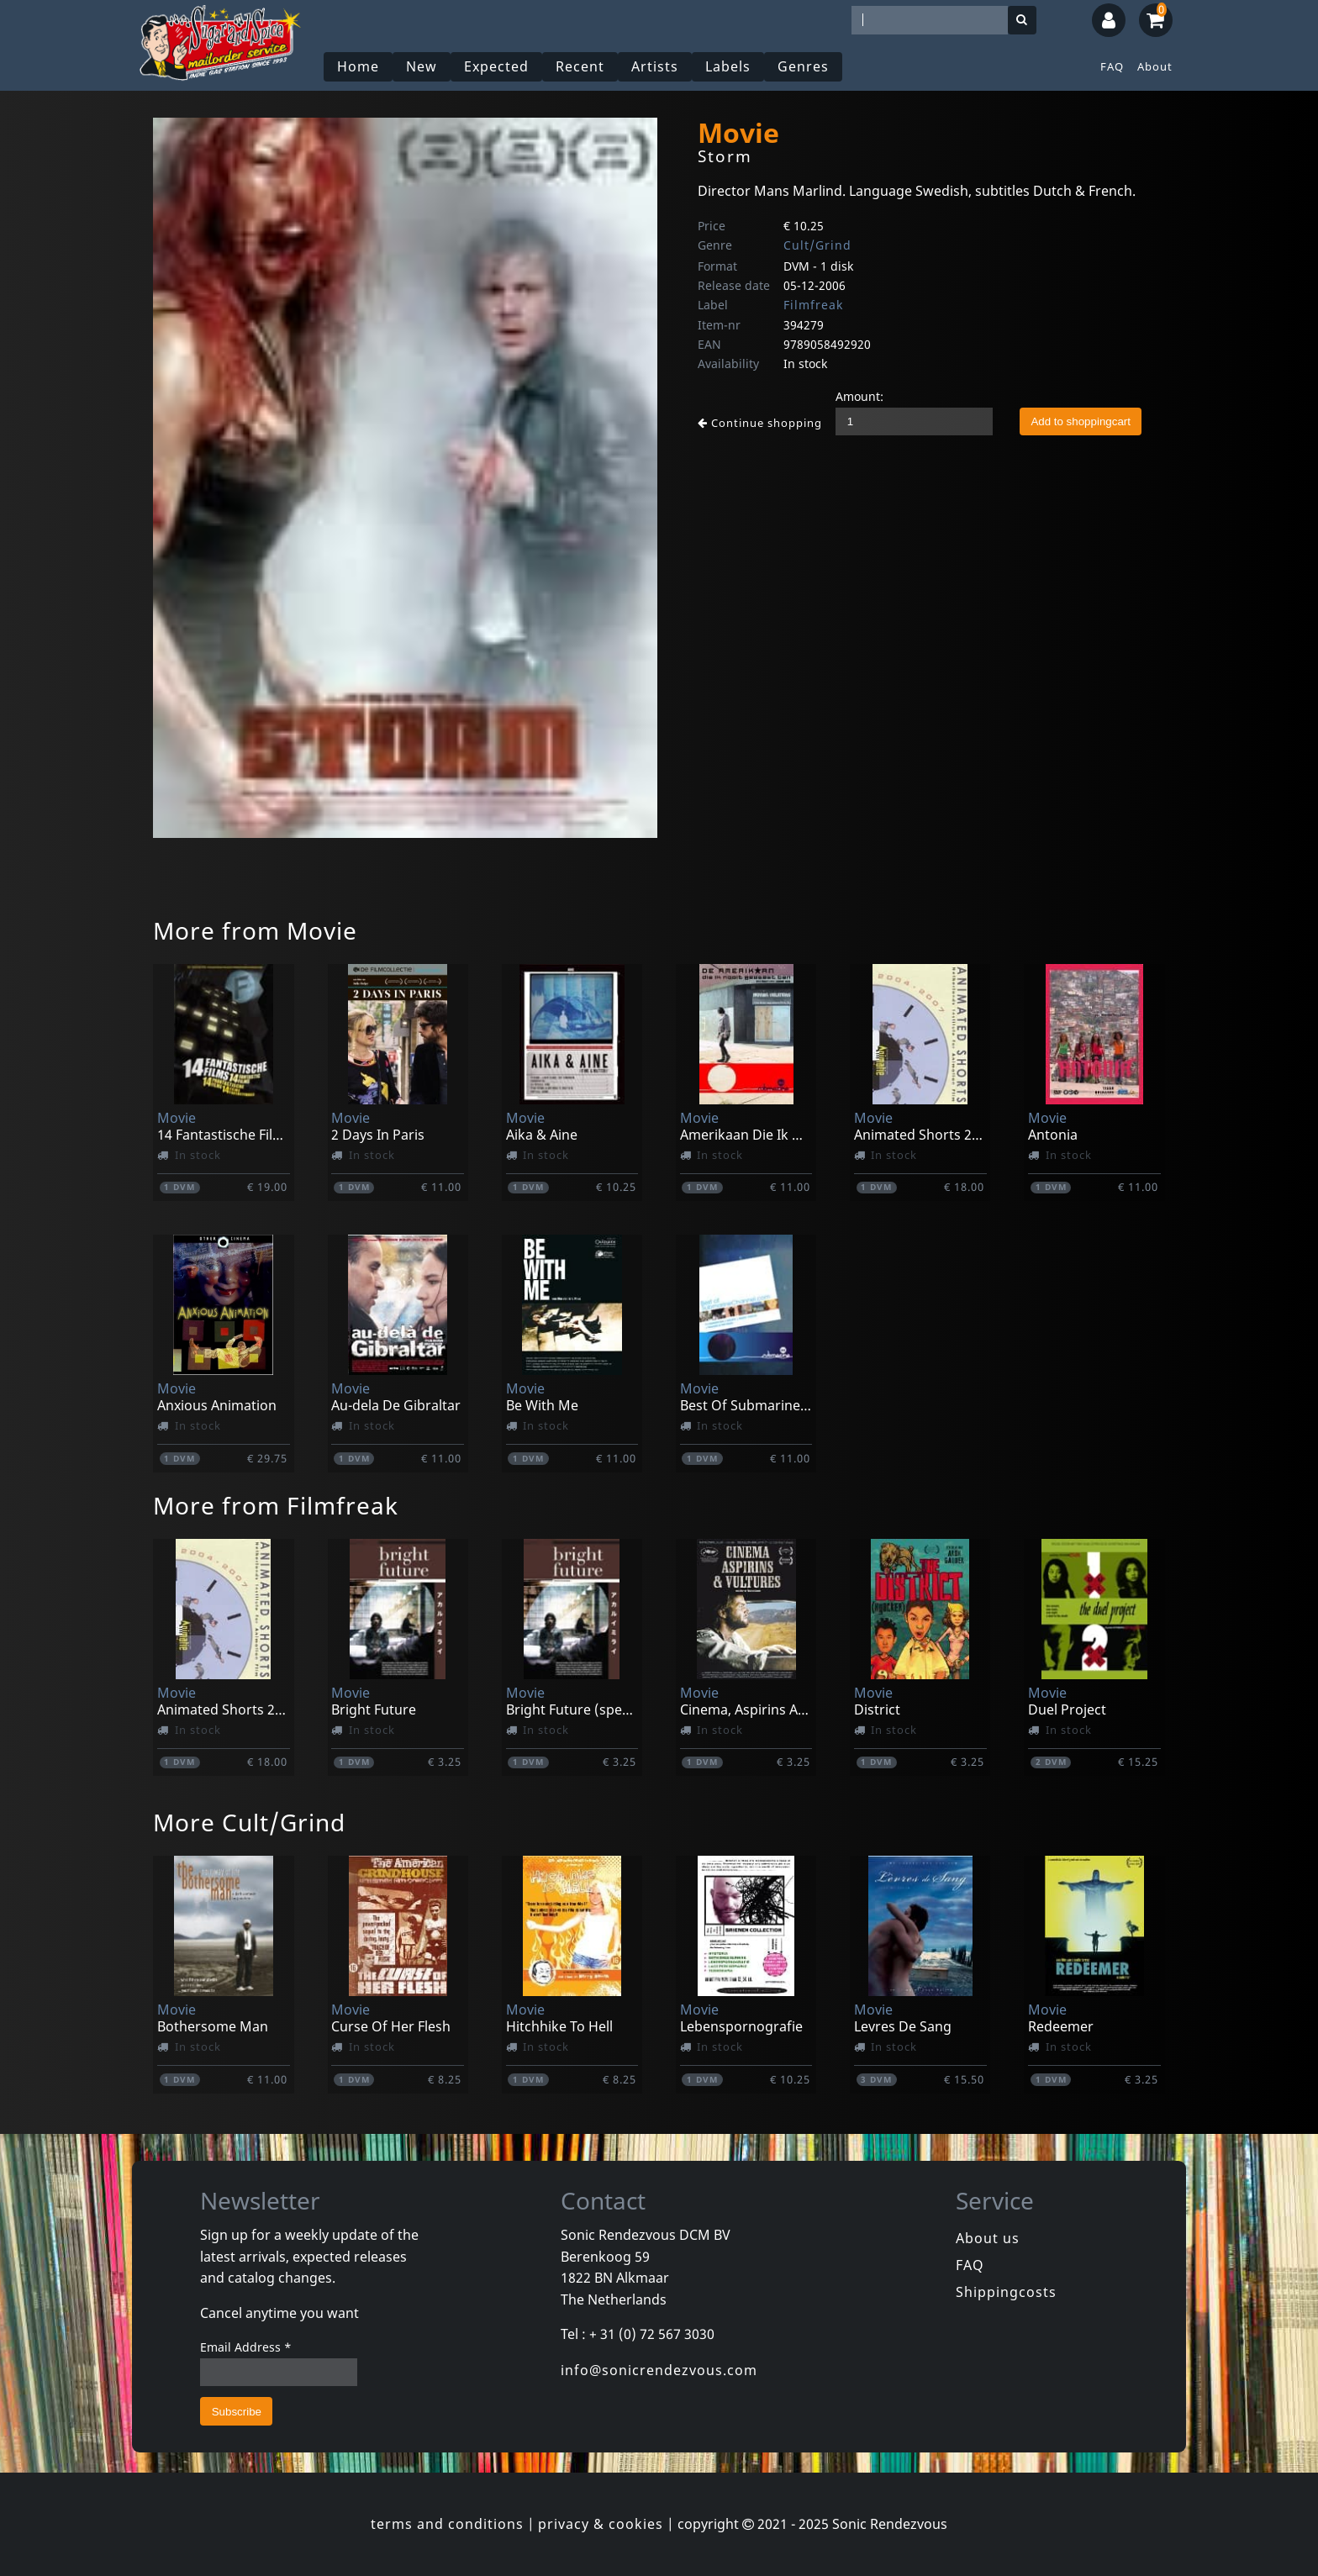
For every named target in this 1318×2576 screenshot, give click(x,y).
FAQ (1112, 66)
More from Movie (255, 930)
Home (358, 66)
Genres (803, 66)
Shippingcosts (1006, 2292)
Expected (496, 66)
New (421, 66)
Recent (580, 66)
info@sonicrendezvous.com (659, 2370)
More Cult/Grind (249, 1822)
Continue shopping (760, 422)
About (1155, 66)
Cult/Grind (817, 245)
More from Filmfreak (275, 1505)
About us (988, 2238)
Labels (728, 66)
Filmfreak (813, 305)
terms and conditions (447, 2524)
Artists (654, 66)
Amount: (859, 396)
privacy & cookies (600, 2524)
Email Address (246, 2347)
